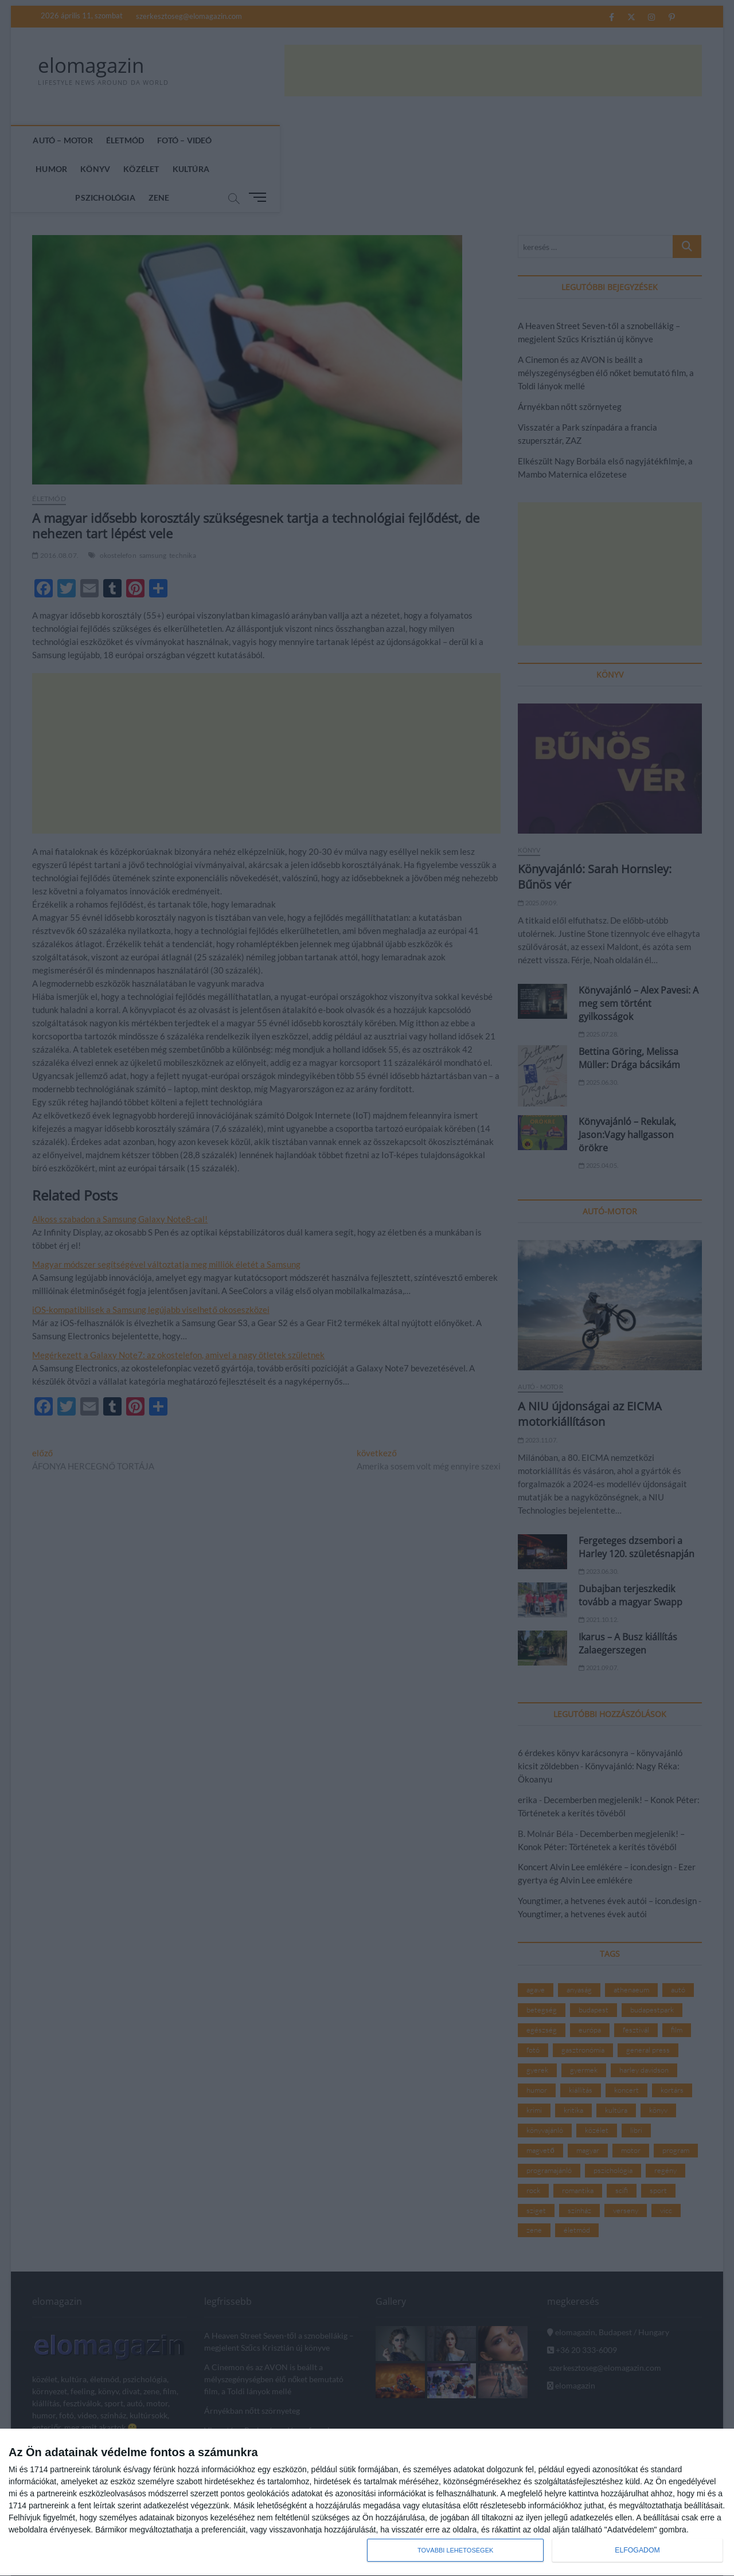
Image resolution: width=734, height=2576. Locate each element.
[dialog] (367, 2502)
